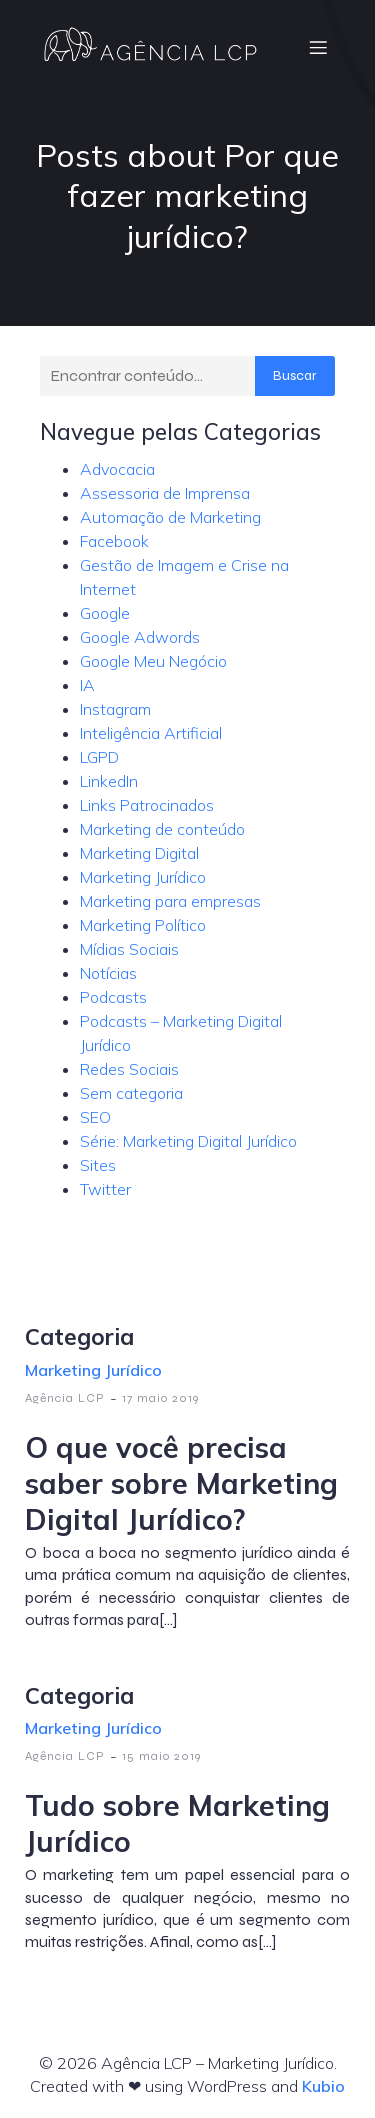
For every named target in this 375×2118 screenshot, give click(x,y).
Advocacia (117, 469)
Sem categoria (131, 1093)
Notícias (108, 973)
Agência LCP (65, 1398)
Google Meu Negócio (153, 661)
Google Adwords (140, 637)
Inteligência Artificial (151, 733)
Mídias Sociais (129, 949)
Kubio (323, 2086)
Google (105, 613)
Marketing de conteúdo (162, 829)
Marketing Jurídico (143, 877)
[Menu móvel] (318, 47)
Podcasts (113, 997)
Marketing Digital (139, 853)
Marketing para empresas (170, 901)
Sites (98, 1165)
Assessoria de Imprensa (165, 493)
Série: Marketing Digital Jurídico (188, 1141)
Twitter (105, 1189)
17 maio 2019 (160, 1398)
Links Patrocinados (147, 805)
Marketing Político (143, 925)
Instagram (115, 709)
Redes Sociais (129, 1069)
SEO (95, 1117)
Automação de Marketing (170, 517)
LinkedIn (109, 781)
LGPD (99, 757)
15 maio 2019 (161, 1756)
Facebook (114, 541)
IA (87, 685)
